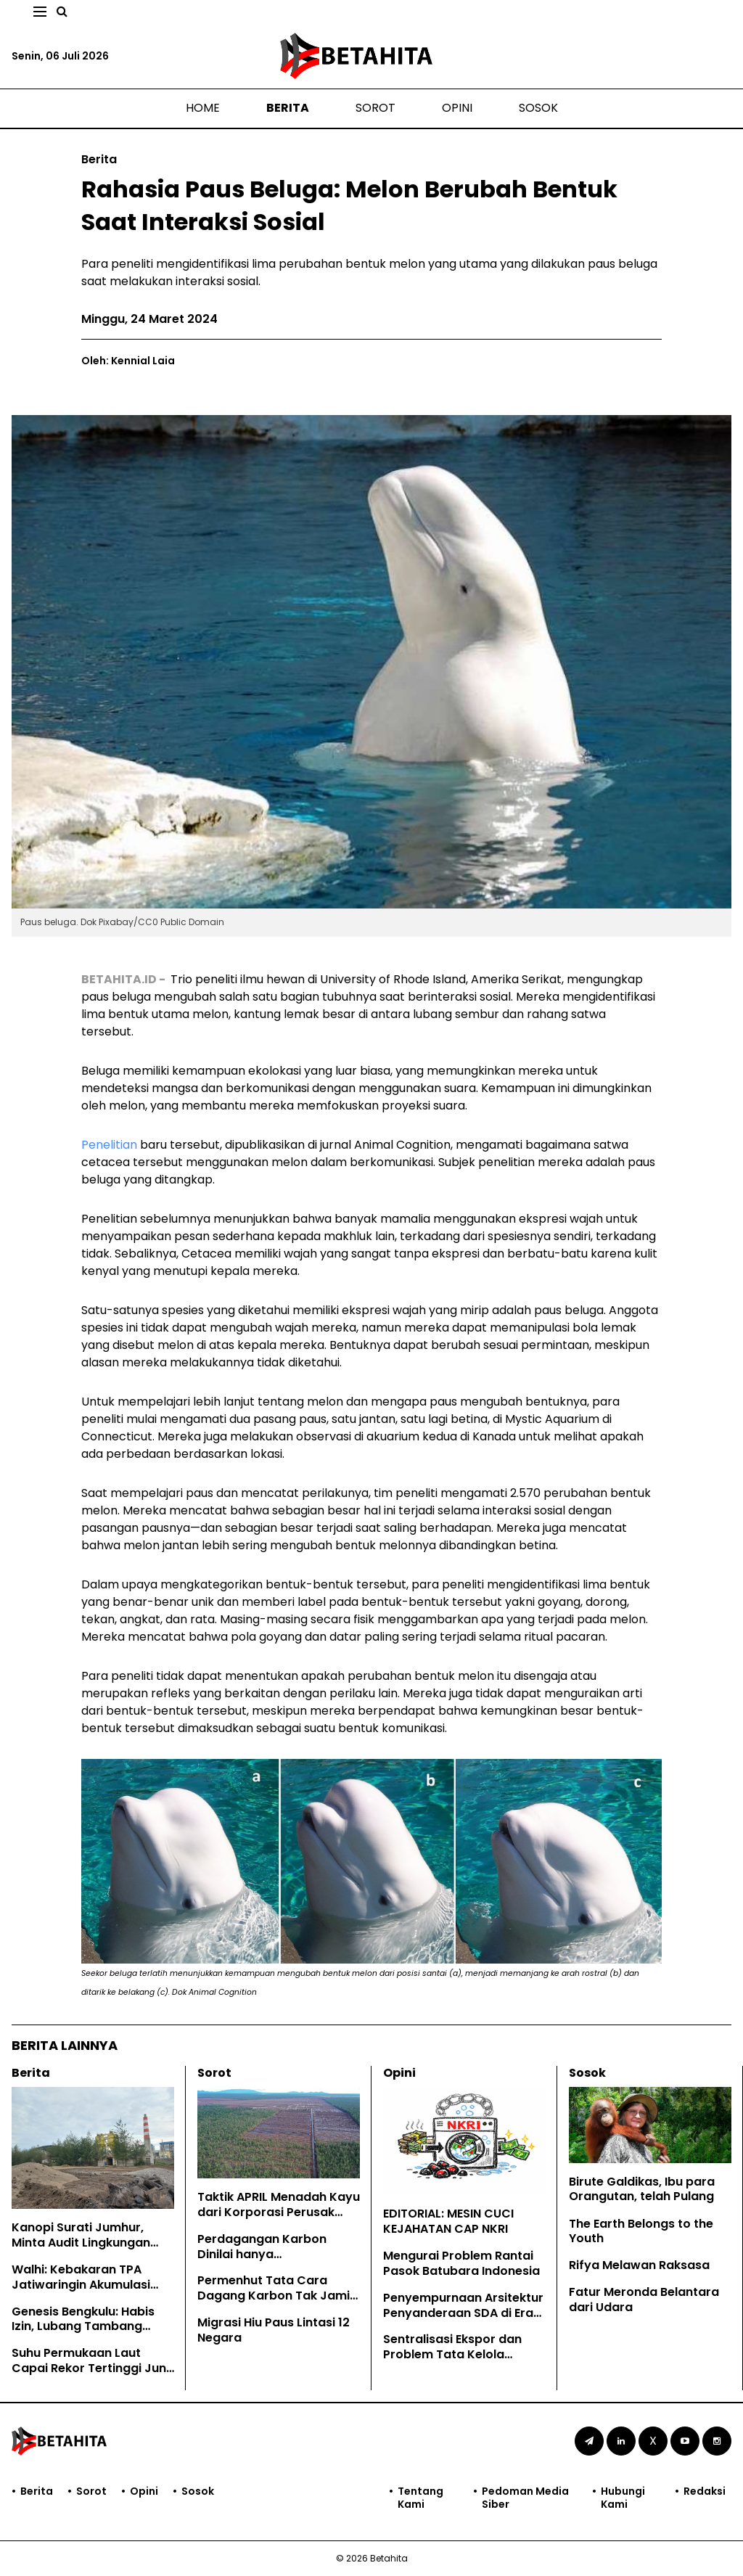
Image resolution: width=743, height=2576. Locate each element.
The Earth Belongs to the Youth (641, 2231)
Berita (287, 107)
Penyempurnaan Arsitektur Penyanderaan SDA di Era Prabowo (463, 2313)
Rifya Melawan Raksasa (639, 2265)
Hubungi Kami (623, 2498)
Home (203, 107)
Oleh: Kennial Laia (128, 360)
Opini (457, 107)
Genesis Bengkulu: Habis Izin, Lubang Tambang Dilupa (83, 2326)
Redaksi (705, 2491)
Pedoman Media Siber (525, 2498)
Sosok (538, 107)
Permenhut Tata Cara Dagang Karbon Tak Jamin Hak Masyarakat (277, 2295)
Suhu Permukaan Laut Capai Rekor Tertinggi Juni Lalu (90, 2368)
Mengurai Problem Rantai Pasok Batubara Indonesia (461, 2263)
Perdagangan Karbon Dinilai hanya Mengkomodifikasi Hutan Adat (271, 2261)
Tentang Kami (420, 2498)
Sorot (375, 107)
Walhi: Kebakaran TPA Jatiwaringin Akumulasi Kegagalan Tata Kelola (81, 2284)
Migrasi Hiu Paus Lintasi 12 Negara (273, 2330)
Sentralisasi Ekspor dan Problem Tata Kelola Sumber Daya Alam (452, 2354)
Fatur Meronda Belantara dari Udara (644, 2299)
